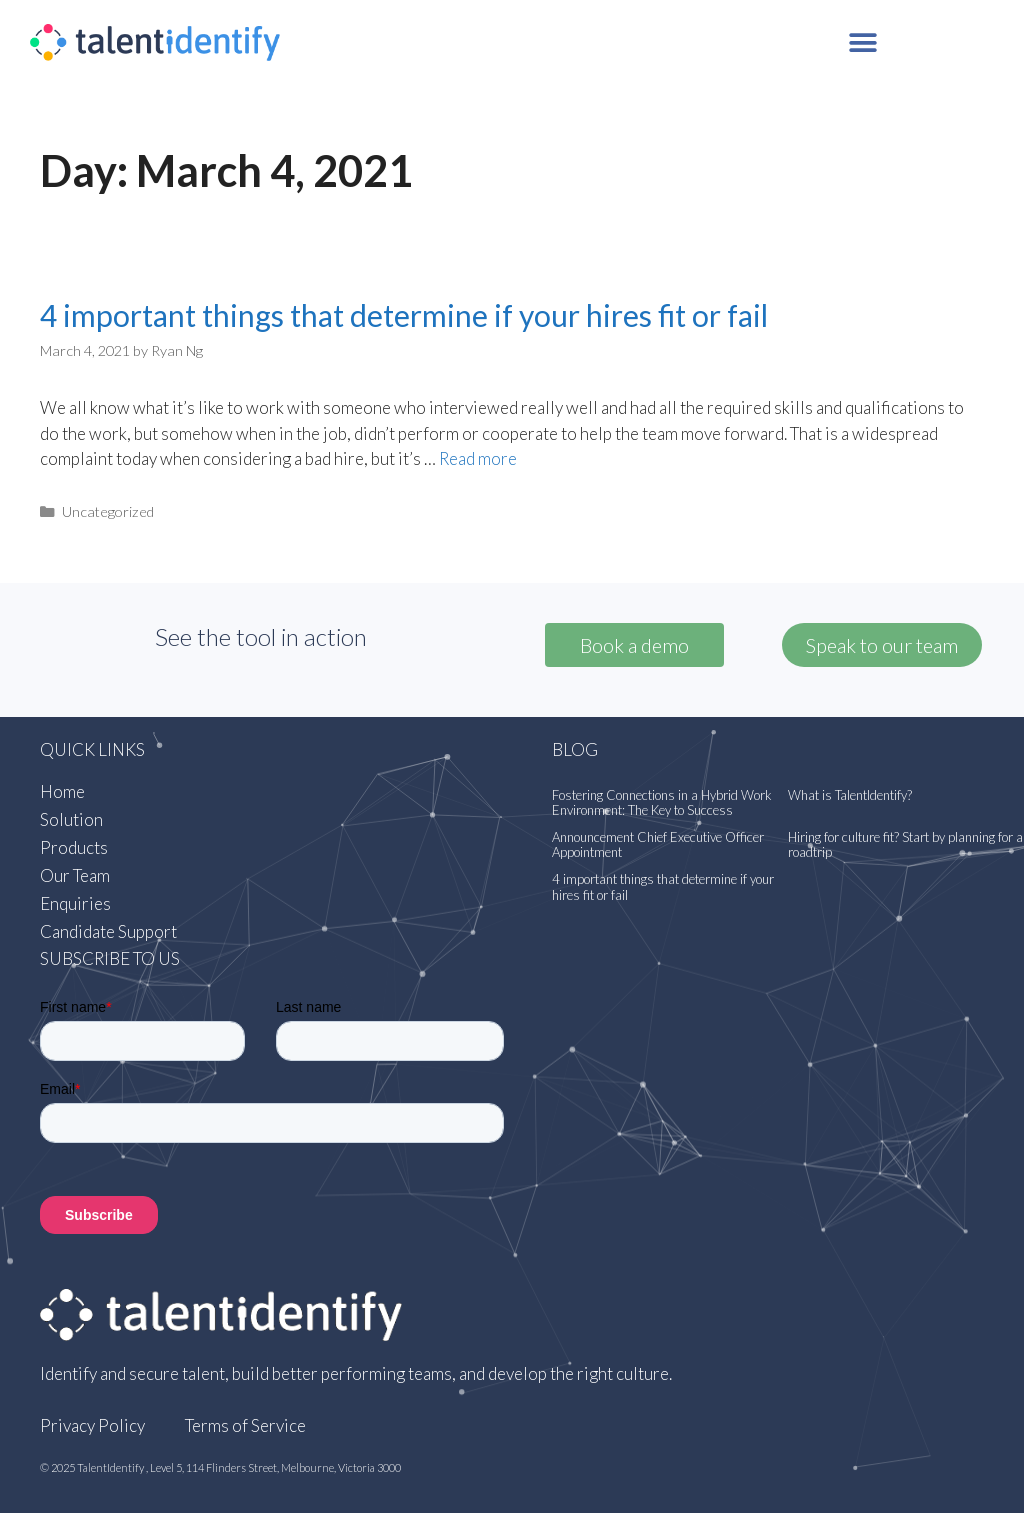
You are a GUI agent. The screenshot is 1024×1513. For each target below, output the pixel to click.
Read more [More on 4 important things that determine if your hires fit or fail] (478, 458)
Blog (575, 749)
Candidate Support (108, 931)
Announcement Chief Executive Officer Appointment (658, 845)
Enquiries (75, 903)
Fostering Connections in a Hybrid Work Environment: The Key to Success (662, 803)
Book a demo (634, 645)
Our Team (75, 875)
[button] (863, 42)
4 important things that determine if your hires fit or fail (404, 315)
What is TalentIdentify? (850, 795)
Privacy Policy (92, 1425)
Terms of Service (245, 1425)
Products (74, 847)
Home (62, 791)
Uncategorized (108, 511)
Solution (71, 819)
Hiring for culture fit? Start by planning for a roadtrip (905, 845)
